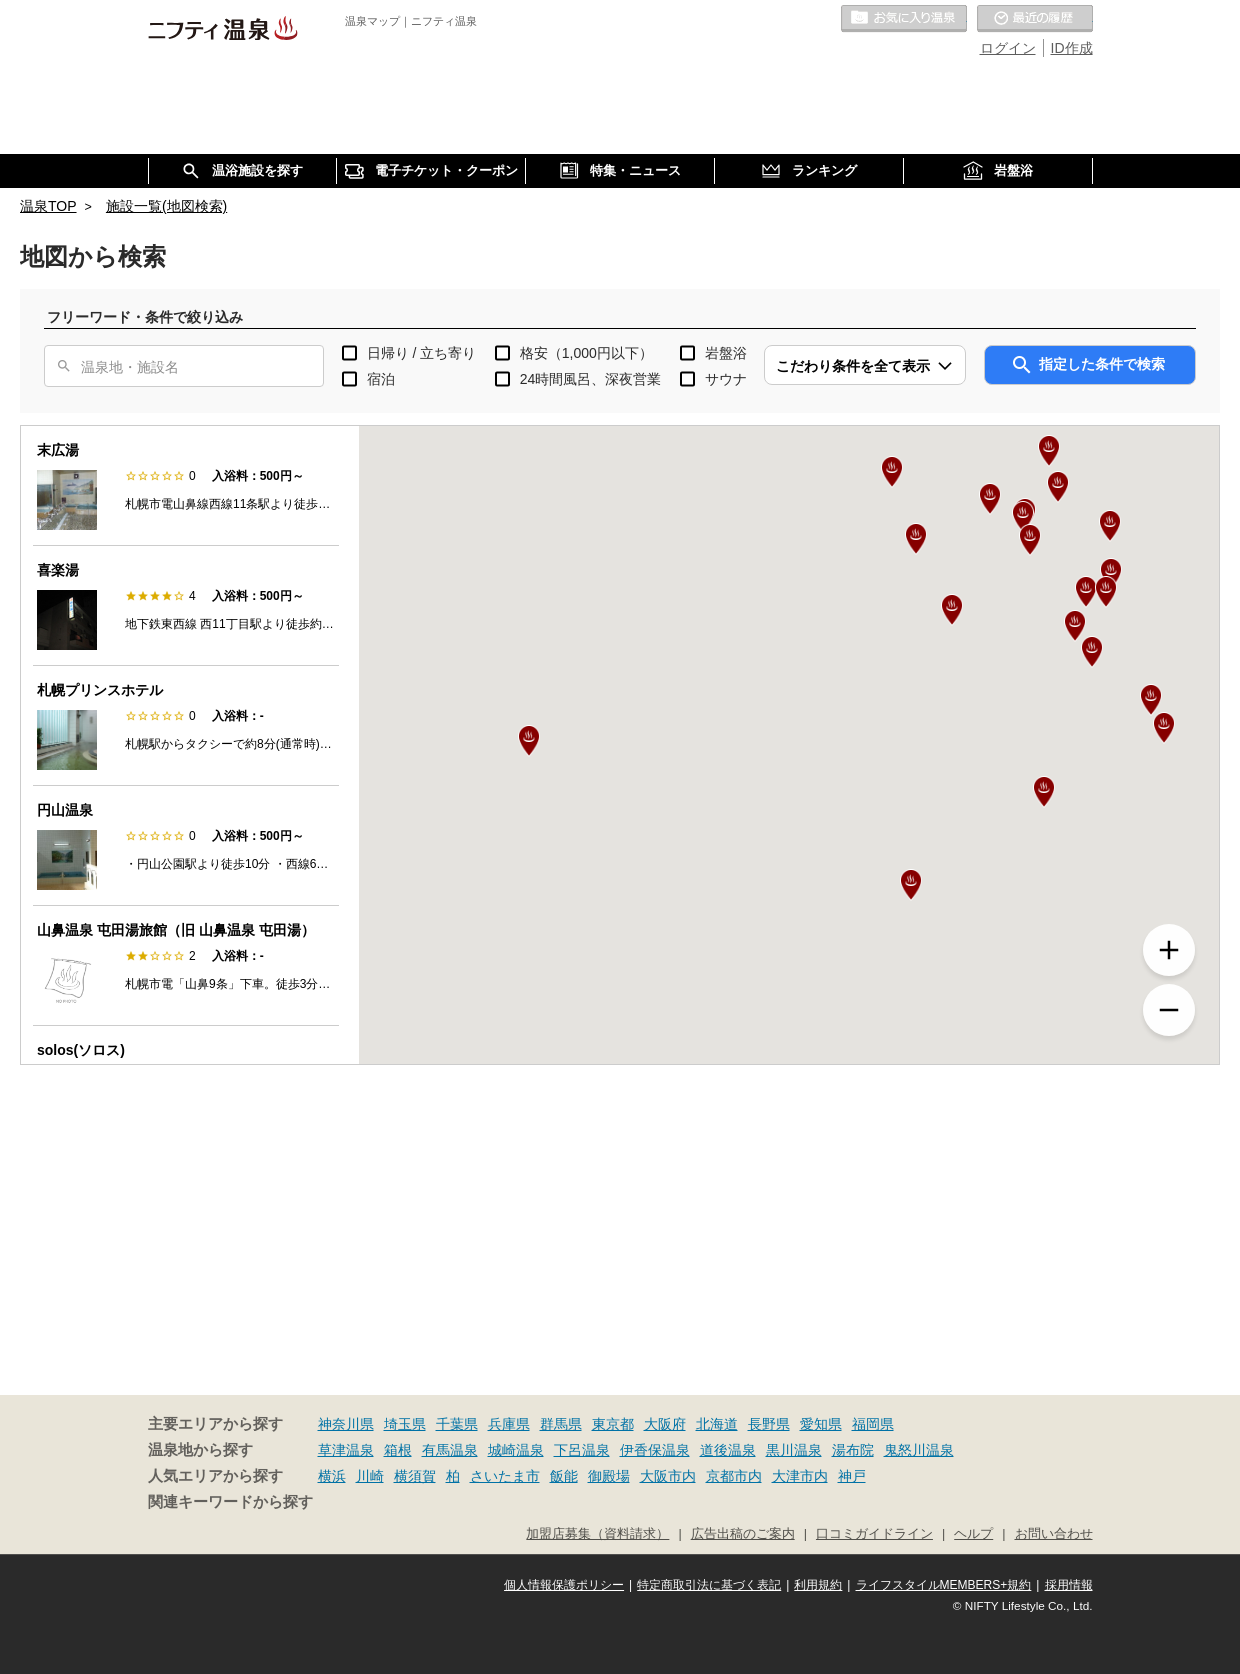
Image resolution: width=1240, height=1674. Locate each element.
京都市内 (734, 1476)
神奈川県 (346, 1424)
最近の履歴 (1035, 19)
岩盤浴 (726, 353)
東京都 (613, 1424)
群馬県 (561, 1424)
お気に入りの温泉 (904, 19)
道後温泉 (728, 1450)
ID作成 (1072, 48)
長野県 (769, 1424)
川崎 (370, 1476)
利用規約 (818, 1585)
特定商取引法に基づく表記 (709, 1585)
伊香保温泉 (655, 1450)
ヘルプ (973, 1534)
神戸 (852, 1476)
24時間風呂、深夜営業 (591, 379)
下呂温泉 (582, 1450)
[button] (911, 885)
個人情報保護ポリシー (564, 1585)
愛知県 (821, 1424)
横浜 (332, 1476)
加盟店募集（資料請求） (597, 1534)
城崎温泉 (516, 1450)
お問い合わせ (1054, 1534)
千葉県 (457, 1424)
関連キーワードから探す (230, 1502)
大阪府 (665, 1424)
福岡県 (873, 1424)
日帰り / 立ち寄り (422, 353)
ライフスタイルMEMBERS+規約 (944, 1585)
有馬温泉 (450, 1450)
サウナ (726, 379)
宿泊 (381, 379)
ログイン (1008, 48)
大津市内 (800, 1476)
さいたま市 (505, 1476)
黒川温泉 (794, 1450)
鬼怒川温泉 (919, 1450)
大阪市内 (668, 1476)
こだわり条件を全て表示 (853, 366)
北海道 (717, 1424)
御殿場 (609, 1476)
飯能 (564, 1476)
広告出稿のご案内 (743, 1534)
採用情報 (1069, 1585)
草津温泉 (346, 1450)
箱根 (398, 1450)
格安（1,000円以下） (586, 353)
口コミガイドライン (874, 1534)
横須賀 (415, 1476)
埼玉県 (405, 1424)
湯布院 (853, 1450)
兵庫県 (509, 1424)
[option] (186, 486)
